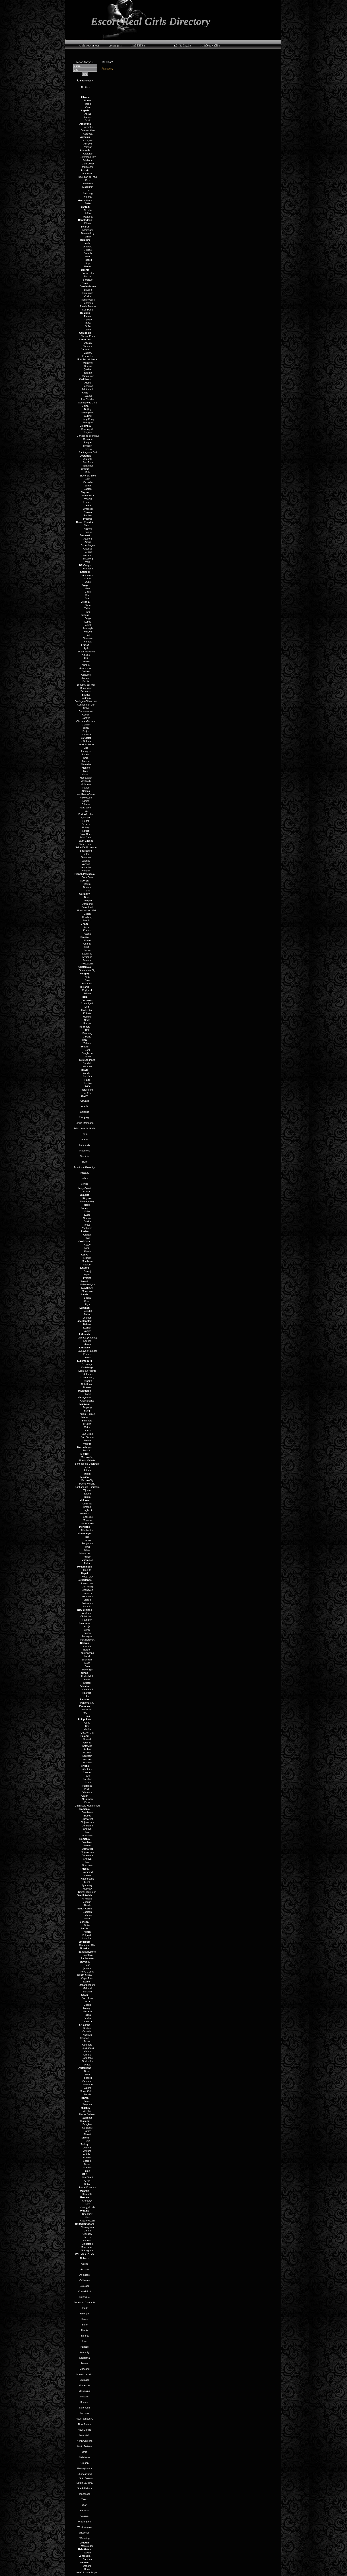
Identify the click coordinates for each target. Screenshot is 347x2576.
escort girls (115, 45)
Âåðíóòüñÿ (107, 68)
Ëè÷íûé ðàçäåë (182, 45)
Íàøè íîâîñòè (138, 45)
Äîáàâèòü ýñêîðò (210, 45)
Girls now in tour (89, 45)
